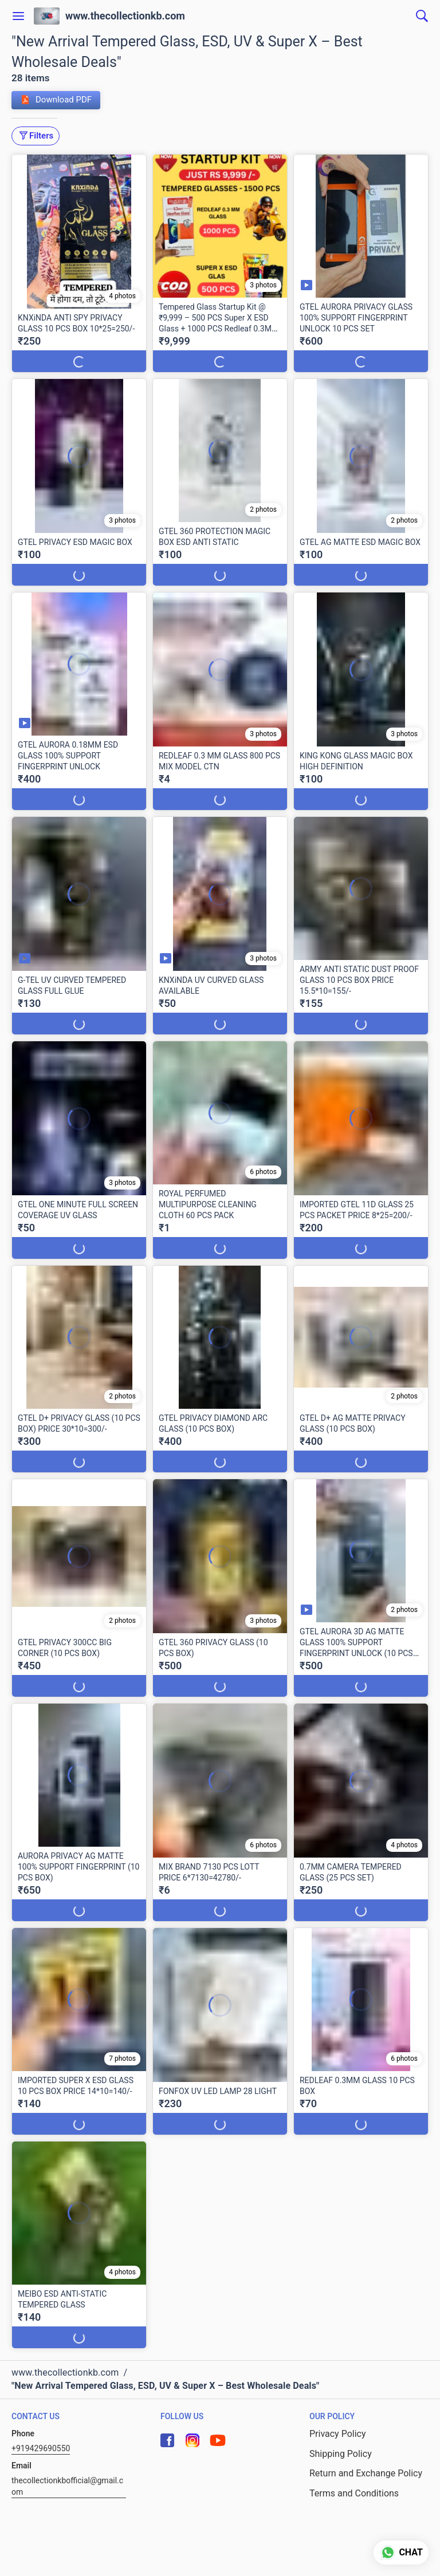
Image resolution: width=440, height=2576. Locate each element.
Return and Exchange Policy (365, 2473)
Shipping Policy (340, 2453)
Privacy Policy (337, 2433)
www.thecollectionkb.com (125, 16)
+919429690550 (40, 2448)
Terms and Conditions (354, 2493)
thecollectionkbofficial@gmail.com (67, 2486)
